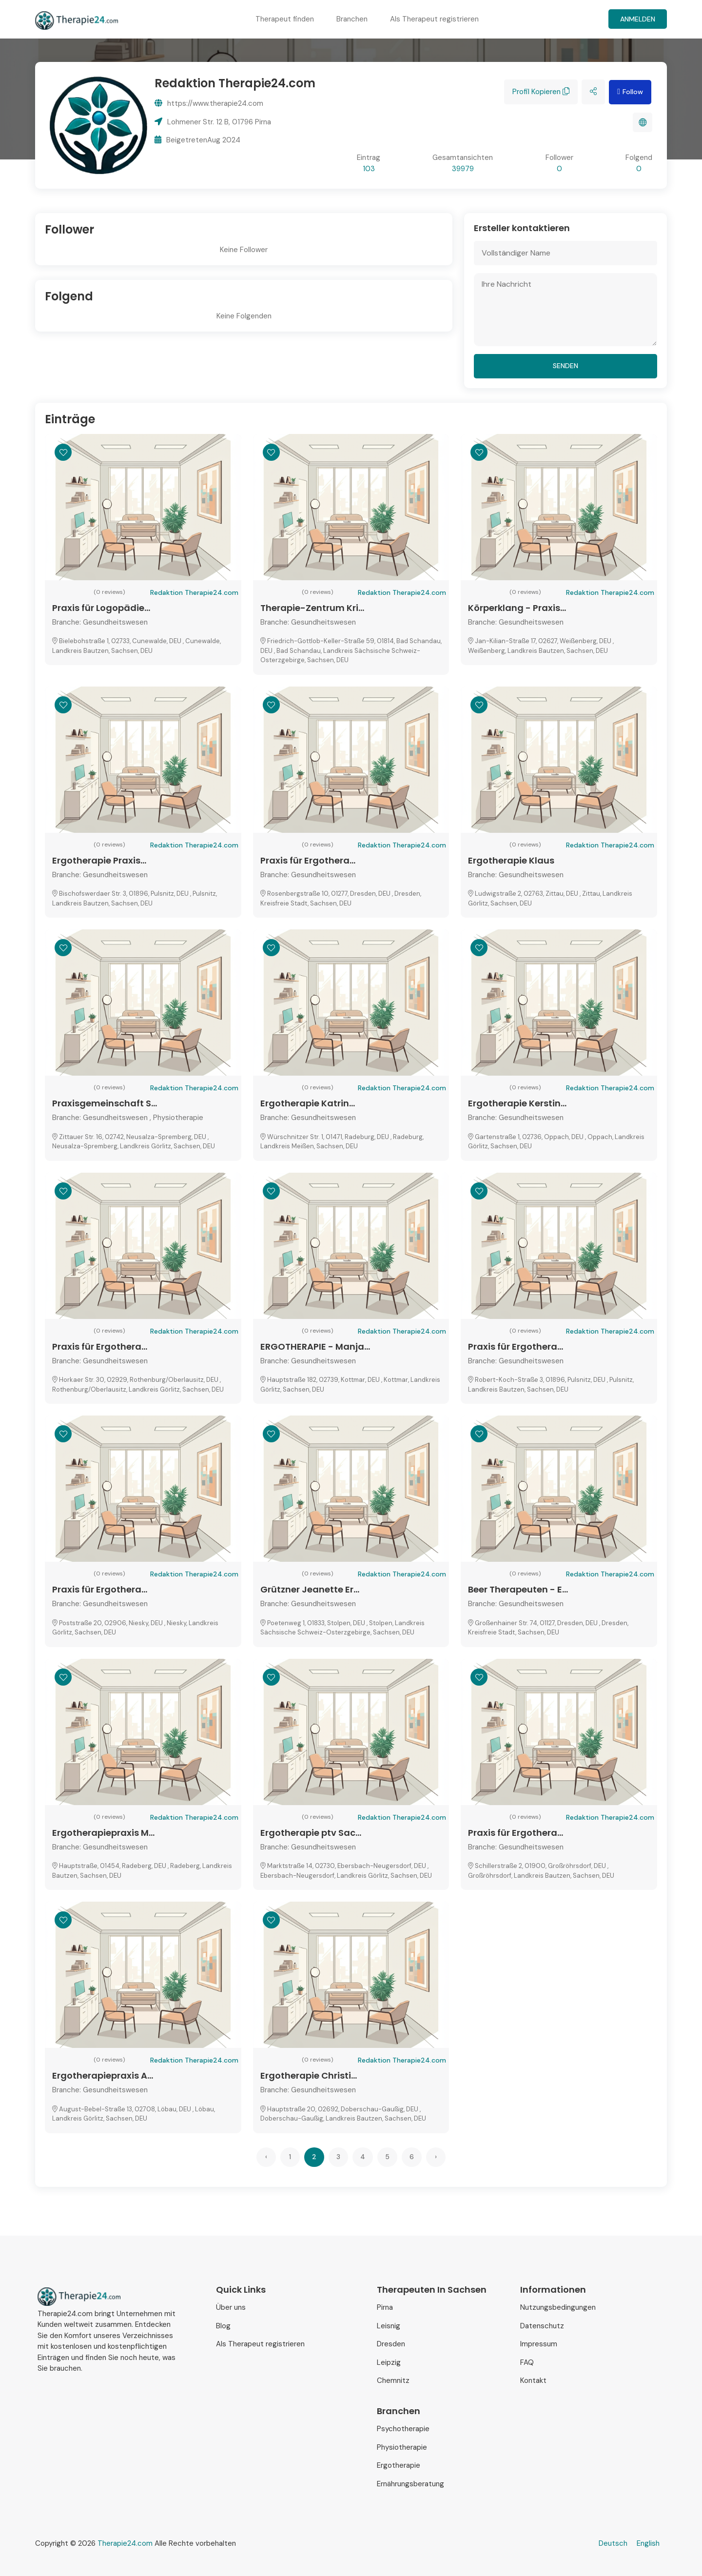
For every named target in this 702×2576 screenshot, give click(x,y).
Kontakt (533, 2380)
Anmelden (637, 19)
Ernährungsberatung (410, 2484)
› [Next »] (436, 2156)
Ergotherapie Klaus (511, 860)
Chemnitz (393, 2380)
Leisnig (388, 2326)
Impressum (538, 2344)
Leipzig (389, 2362)
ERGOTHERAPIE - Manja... (315, 1346)
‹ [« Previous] (266, 2156)
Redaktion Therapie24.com (194, 592)
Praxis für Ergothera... (307, 860)
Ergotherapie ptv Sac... (310, 1833)
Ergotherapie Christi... (308, 2075)
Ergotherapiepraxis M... (103, 1833)
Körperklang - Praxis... (517, 608)
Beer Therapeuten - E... (518, 1589)
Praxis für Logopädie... (101, 608)
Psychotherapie (403, 2429)
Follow (630, 91)
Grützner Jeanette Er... (309, 1589)
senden (565, 365)
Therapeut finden (284, 19)
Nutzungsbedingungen (558, 2307)
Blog (223, 2326)
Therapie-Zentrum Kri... (312, 608)
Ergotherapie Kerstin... (517, 1103)
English (648, 2543)
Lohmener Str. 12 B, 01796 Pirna (213, 122)
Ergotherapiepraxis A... (102, 2075)
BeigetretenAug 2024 (197, 140)
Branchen (352, 19)
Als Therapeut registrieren (434, 19)
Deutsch (613, 2543)
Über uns (231, 2307)
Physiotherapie (402, 2447)
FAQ (527, 2362)
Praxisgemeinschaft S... (104, 1103)
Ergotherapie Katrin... (307, 1103)
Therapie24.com (125, 2543)
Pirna (385, 2307)
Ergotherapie (398, 2465)
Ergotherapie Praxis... (99, 860)
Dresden (391, 2344)
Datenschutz (542, 2326)
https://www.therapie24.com (209, 103)
